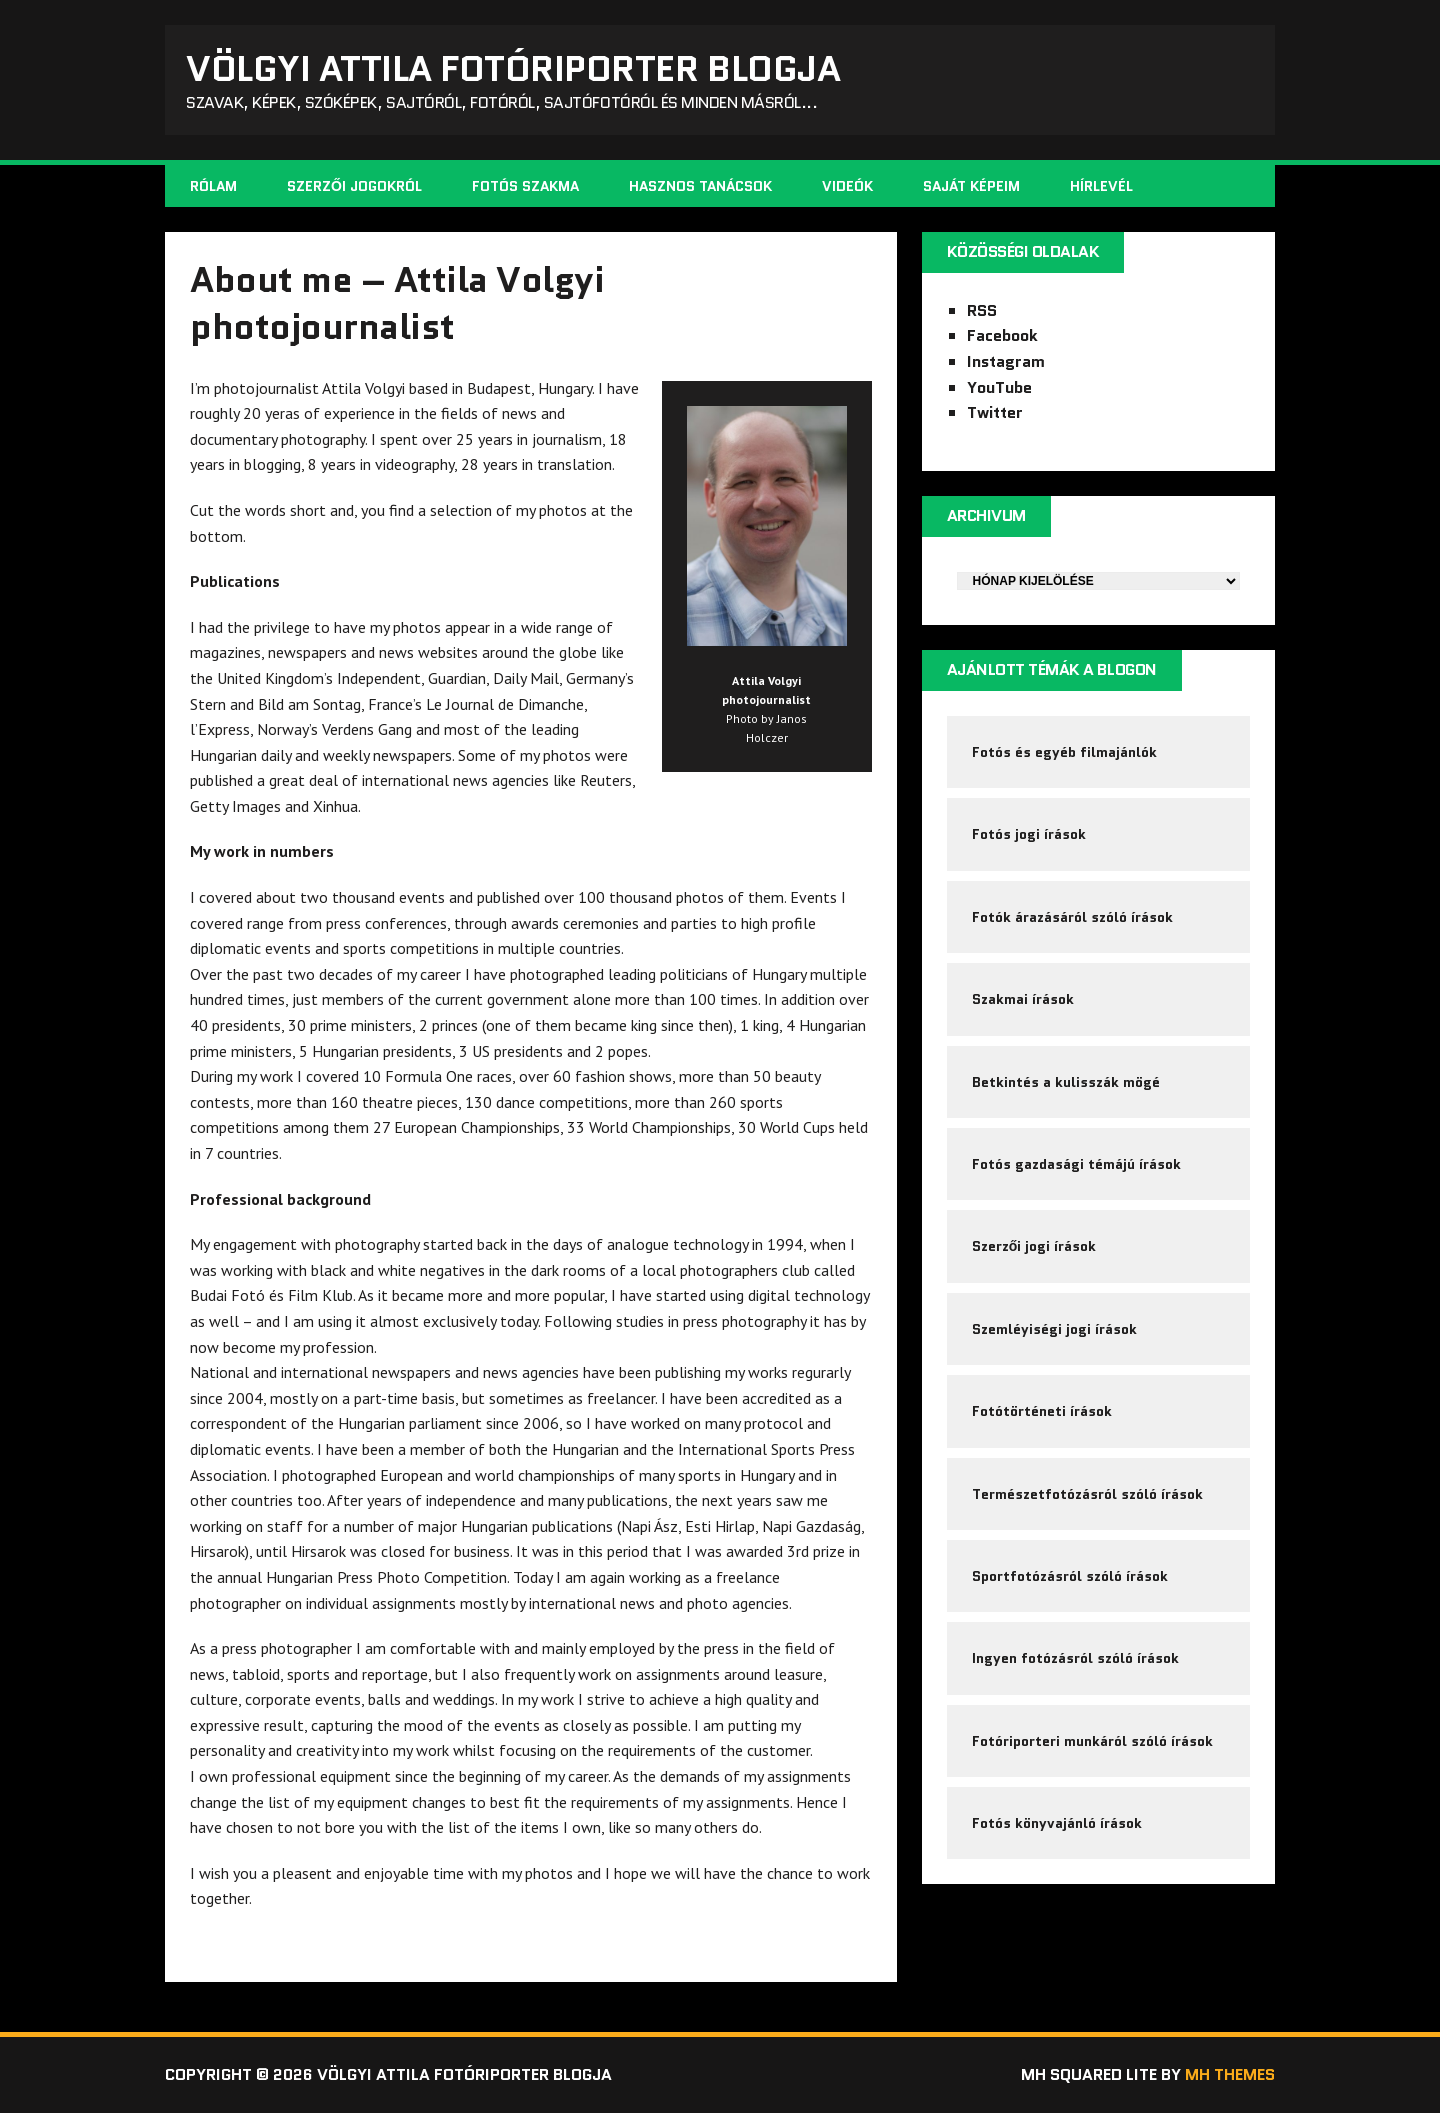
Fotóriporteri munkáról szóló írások (1092, 1741)
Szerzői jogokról (354, 186)
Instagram (1006, 361)
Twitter (995, 412)
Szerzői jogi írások (1034, 1246)
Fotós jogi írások (1029, 834)
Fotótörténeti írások (1042, 1411)
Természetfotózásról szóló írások (1087, 1494)
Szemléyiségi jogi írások (1054, 1329)
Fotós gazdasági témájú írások (1076, 1164)
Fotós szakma (525, 186)
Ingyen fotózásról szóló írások (1075, 1658)
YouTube (999, 387)
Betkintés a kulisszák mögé (1066, 1082)
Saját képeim (971, 186)
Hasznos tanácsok (700, 186)
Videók (847, 186)
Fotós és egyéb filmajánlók (1064, 752)
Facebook (1002, 335)
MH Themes (1230, 2074)
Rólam (213, 186)
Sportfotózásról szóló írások (1070, 1576)
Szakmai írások (1023, 999)
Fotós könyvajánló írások (1057, 1823)
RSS (982, 310)
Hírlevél (1101, 186)
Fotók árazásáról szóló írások (1072, 917)
